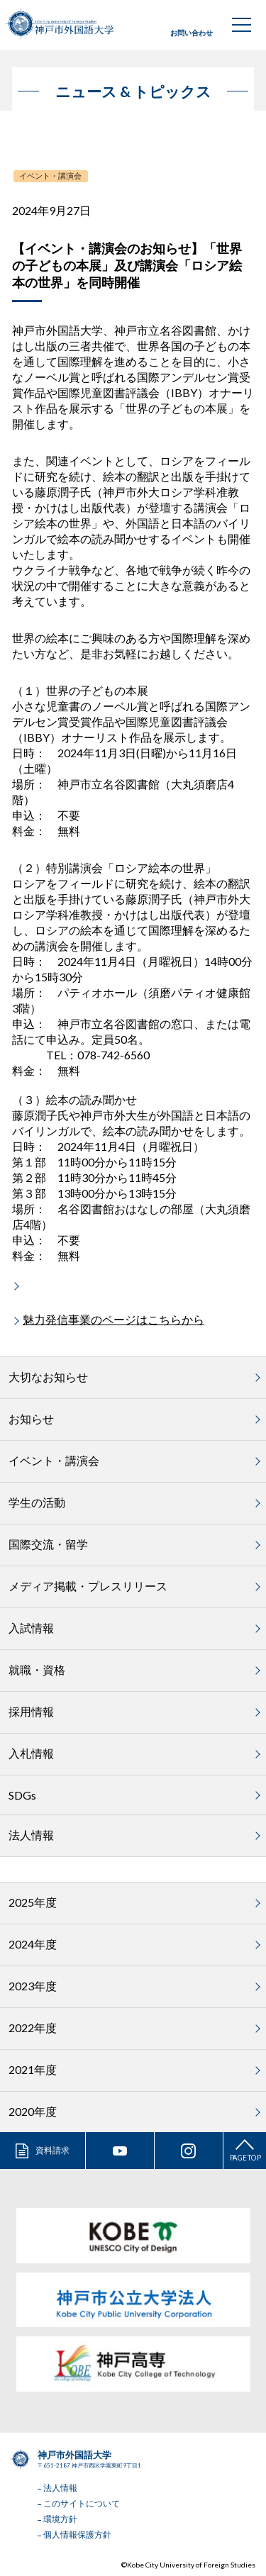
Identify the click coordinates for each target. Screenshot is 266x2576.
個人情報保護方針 (77, 2534)
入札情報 (31, 1753)
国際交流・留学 (48, 1544)
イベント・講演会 (50, 175)
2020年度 (33, 2111)
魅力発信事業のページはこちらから (113, 1319)
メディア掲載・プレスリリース (88, 1586)
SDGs (22, 1795)
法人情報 (31, 1834)
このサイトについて (81, 2503)
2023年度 (33, 1985)
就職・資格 (37, 1669)
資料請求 (52, 2150)
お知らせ (31, 1418)
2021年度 (33, 2069)
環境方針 (60, 2519)
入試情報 (31, 1627)
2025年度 (33, 1902)
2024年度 (33, 1944)
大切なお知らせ (48, 1376)
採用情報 (31, 1711)
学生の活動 (37, 1502)
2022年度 (33, 2027)
